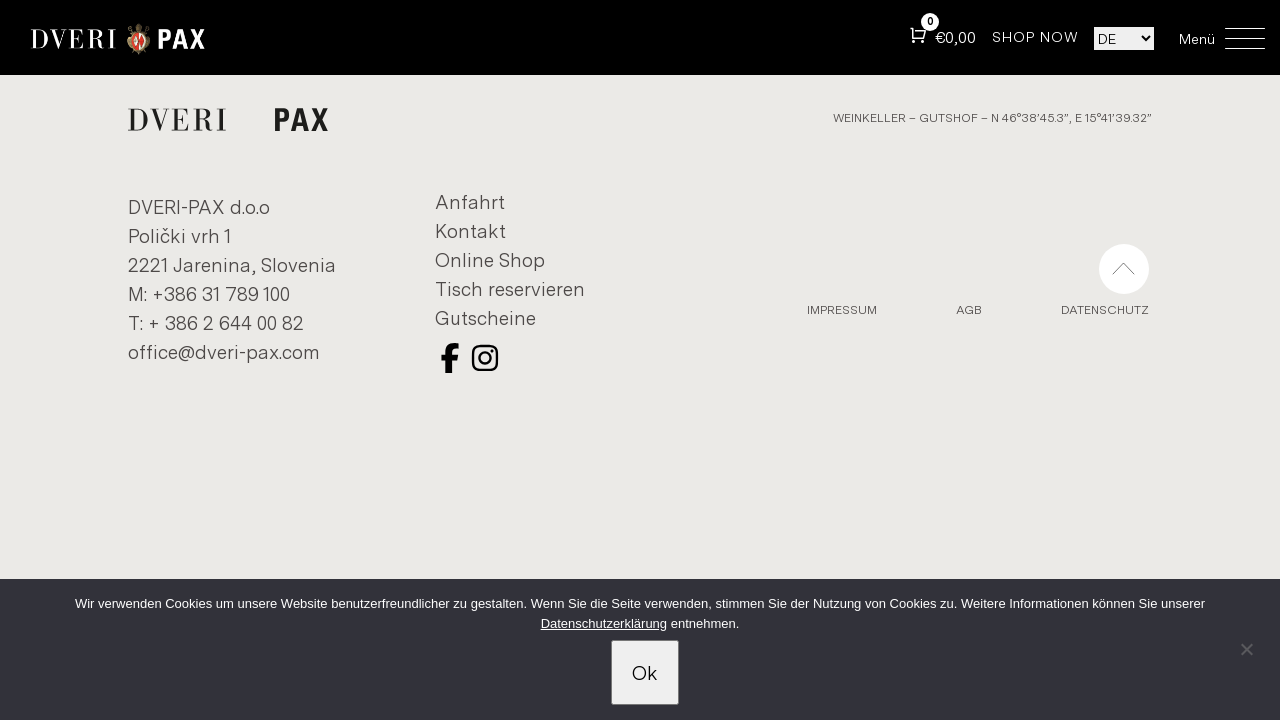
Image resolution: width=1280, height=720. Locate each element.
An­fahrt (470, 201)
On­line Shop (490, 259)
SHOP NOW (1035, 36)
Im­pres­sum (842, 309)
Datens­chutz (1105, 309)
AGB (969, 309)
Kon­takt (470, 230)
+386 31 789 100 (221, 293)
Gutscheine (485, 317)
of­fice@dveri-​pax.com (224, 351)
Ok (645, 672)
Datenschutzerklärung (604, 623)
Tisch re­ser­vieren (510, 288)
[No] (1246, 658)
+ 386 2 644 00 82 (226, 322)
